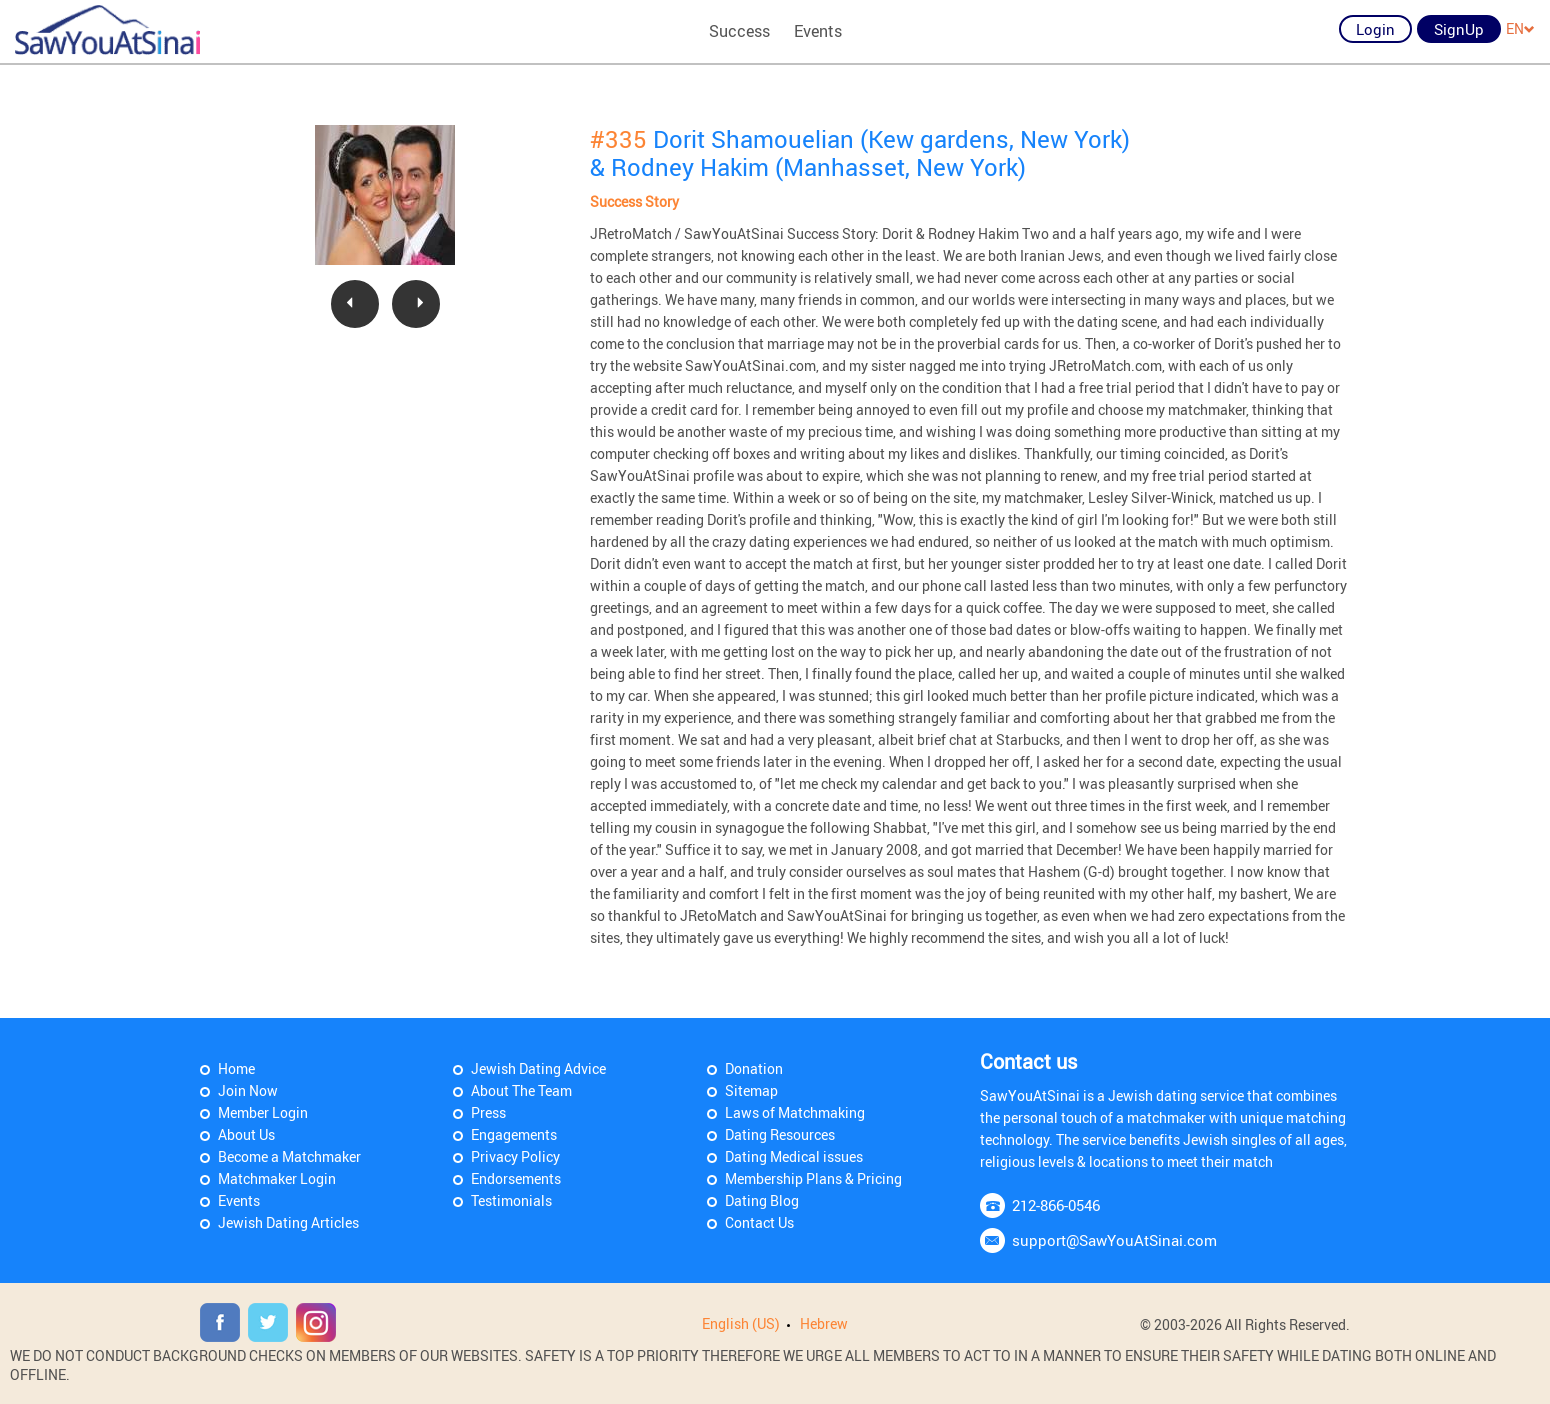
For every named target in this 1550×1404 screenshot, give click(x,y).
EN (1520, 28)
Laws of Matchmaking (795, 1112)
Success (739, 31)
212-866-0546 (1056, 1205)
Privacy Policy (515, 1156)
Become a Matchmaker (289, 1156)
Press (488, 1112)
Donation (754, 1068)
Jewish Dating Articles (288, 1222)
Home (236, 1068)
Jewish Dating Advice (538, 1068)
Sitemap (751, 1090)
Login (1375, 29)
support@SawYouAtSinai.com (1114, 1240)
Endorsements (516, 1178)
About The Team (521, 1090)
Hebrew (824, 1323)
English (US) (741, 1323)
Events (818, 31)
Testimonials (511, 1200)
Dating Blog (762, 1200)
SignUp (1459, 29)
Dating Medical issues (794, 1156)
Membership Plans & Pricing (813, 1178)
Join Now (248, 1090)
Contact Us (759, 1222)
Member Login (263, 1112)
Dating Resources (780, 1134)
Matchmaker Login (277, 1178)
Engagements (514, 1134)
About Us (246, 1134)
